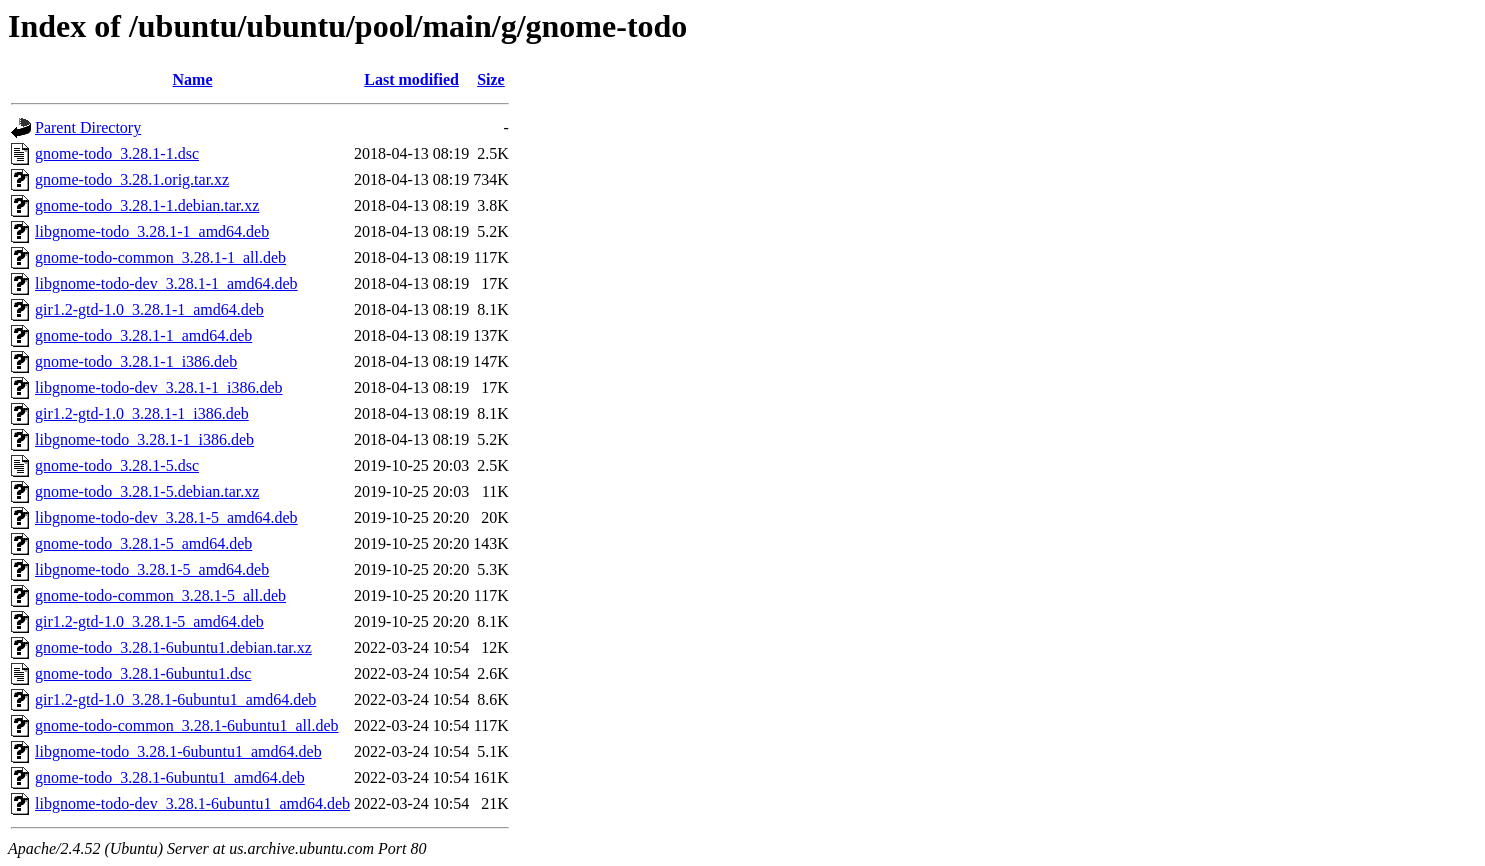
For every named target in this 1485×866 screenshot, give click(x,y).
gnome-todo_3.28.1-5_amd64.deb (143, 543)
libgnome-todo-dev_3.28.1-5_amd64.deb (166, 517)
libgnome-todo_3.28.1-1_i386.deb (144, 439)
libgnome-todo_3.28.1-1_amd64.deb (152, 231)
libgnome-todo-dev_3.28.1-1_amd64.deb (166, 283)
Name (193, 79)
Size (491, 79)
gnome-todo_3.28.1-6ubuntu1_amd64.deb (170, 777)
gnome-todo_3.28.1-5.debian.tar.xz (147, 491)
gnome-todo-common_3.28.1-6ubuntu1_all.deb (187, 725)
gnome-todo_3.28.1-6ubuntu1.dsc (143, 673)
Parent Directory (88, 127)
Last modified (411, 79)
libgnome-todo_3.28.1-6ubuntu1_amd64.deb (178, 751)
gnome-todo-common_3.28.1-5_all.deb (160, 595)
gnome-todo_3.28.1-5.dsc (117, 465)
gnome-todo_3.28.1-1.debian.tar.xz (147, 205)
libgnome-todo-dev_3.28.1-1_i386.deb (159, 387)
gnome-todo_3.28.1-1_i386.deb (136, 361)
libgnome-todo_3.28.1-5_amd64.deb (152, 569)
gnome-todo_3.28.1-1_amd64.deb (143, 335)
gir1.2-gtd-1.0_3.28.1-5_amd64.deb (149, 621)
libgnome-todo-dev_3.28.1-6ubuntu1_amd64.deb (192, 803)
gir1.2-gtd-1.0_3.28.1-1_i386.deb (142, 413)
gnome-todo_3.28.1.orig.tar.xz (132, 179)
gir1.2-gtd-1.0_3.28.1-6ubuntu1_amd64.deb (175, 699)
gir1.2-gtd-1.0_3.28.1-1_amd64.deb (149, 309)
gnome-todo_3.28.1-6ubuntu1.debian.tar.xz (173, 647)
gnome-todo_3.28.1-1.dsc (117, 153)
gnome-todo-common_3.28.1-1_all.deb (160, 257)
